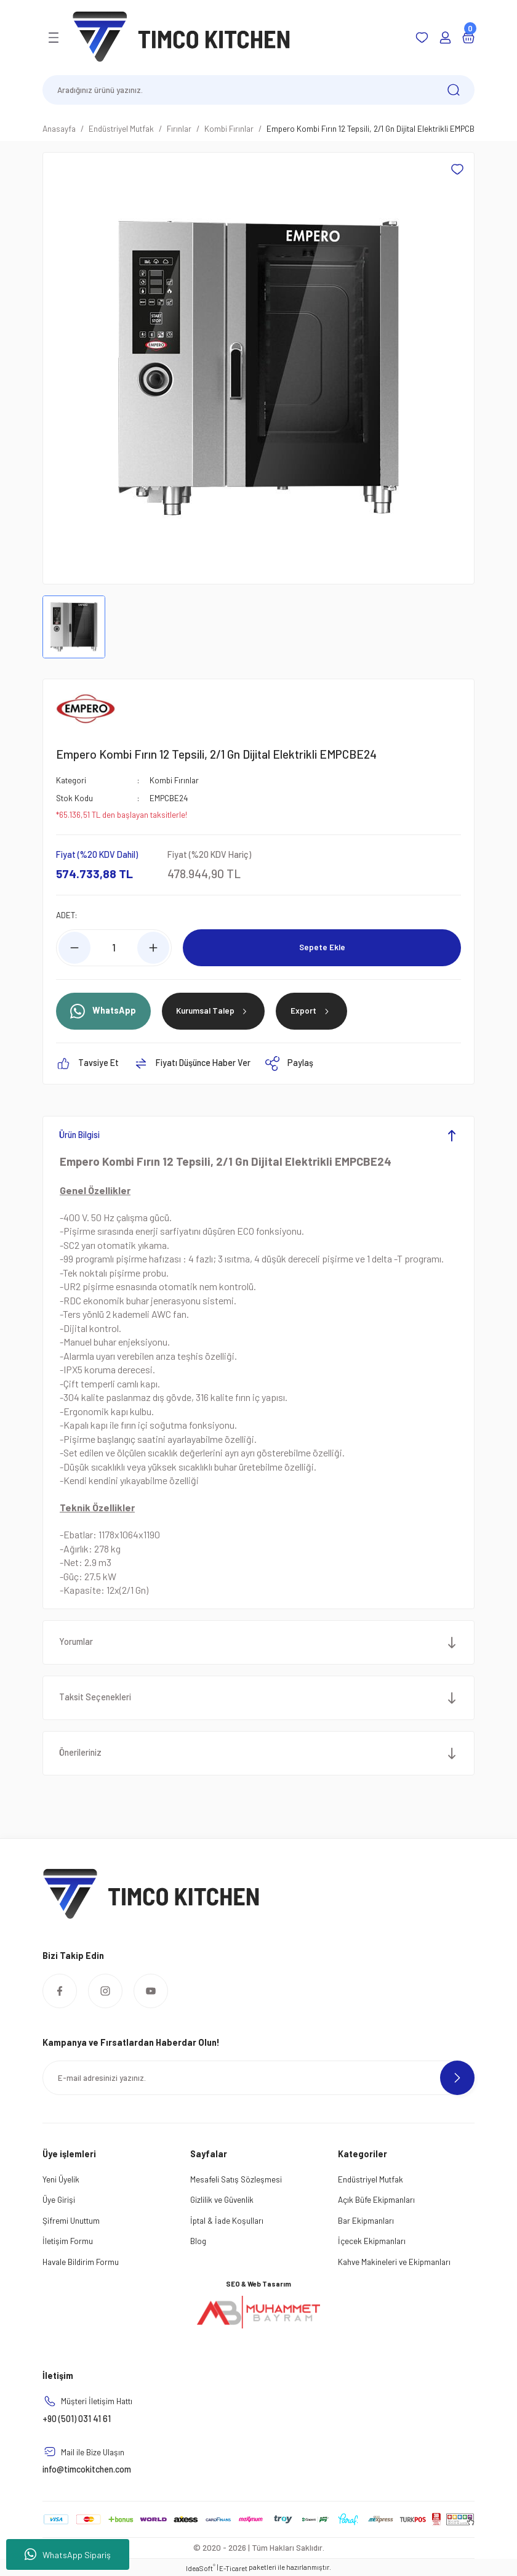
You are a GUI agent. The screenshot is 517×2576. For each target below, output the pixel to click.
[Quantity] (113, 946)
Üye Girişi (58, 2199)
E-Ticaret (233, 2568)
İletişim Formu (67, 2240)
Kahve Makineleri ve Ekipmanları (394, 2261)
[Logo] (181, 37)
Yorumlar (77, 1641)
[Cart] (468, 37)
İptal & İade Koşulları (226, 2220)
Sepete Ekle (322, 947)
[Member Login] (445, 37)
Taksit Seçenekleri (96, 1697)
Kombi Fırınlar (174, 780)
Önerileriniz (81, 1752)
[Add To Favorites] (457, 169)
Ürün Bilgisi (80, 1134)
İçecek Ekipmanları (372, 2240)
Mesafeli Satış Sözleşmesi (236, 2178)
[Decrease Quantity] (74, 947)
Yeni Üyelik (60, 2178)
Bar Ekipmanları (366, 2220)
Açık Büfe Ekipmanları (376, 2199)
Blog (198, 2240)
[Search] (258, 90)
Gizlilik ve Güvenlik (222, 2199)
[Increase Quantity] (153, 947)
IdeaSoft (200, 2567)
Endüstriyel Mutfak (370, 2178)
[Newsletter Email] (258, 2078)
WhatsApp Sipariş (68, 2554)
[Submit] (457, 2078)
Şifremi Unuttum (71, 2220)
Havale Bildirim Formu (80, 2261)
